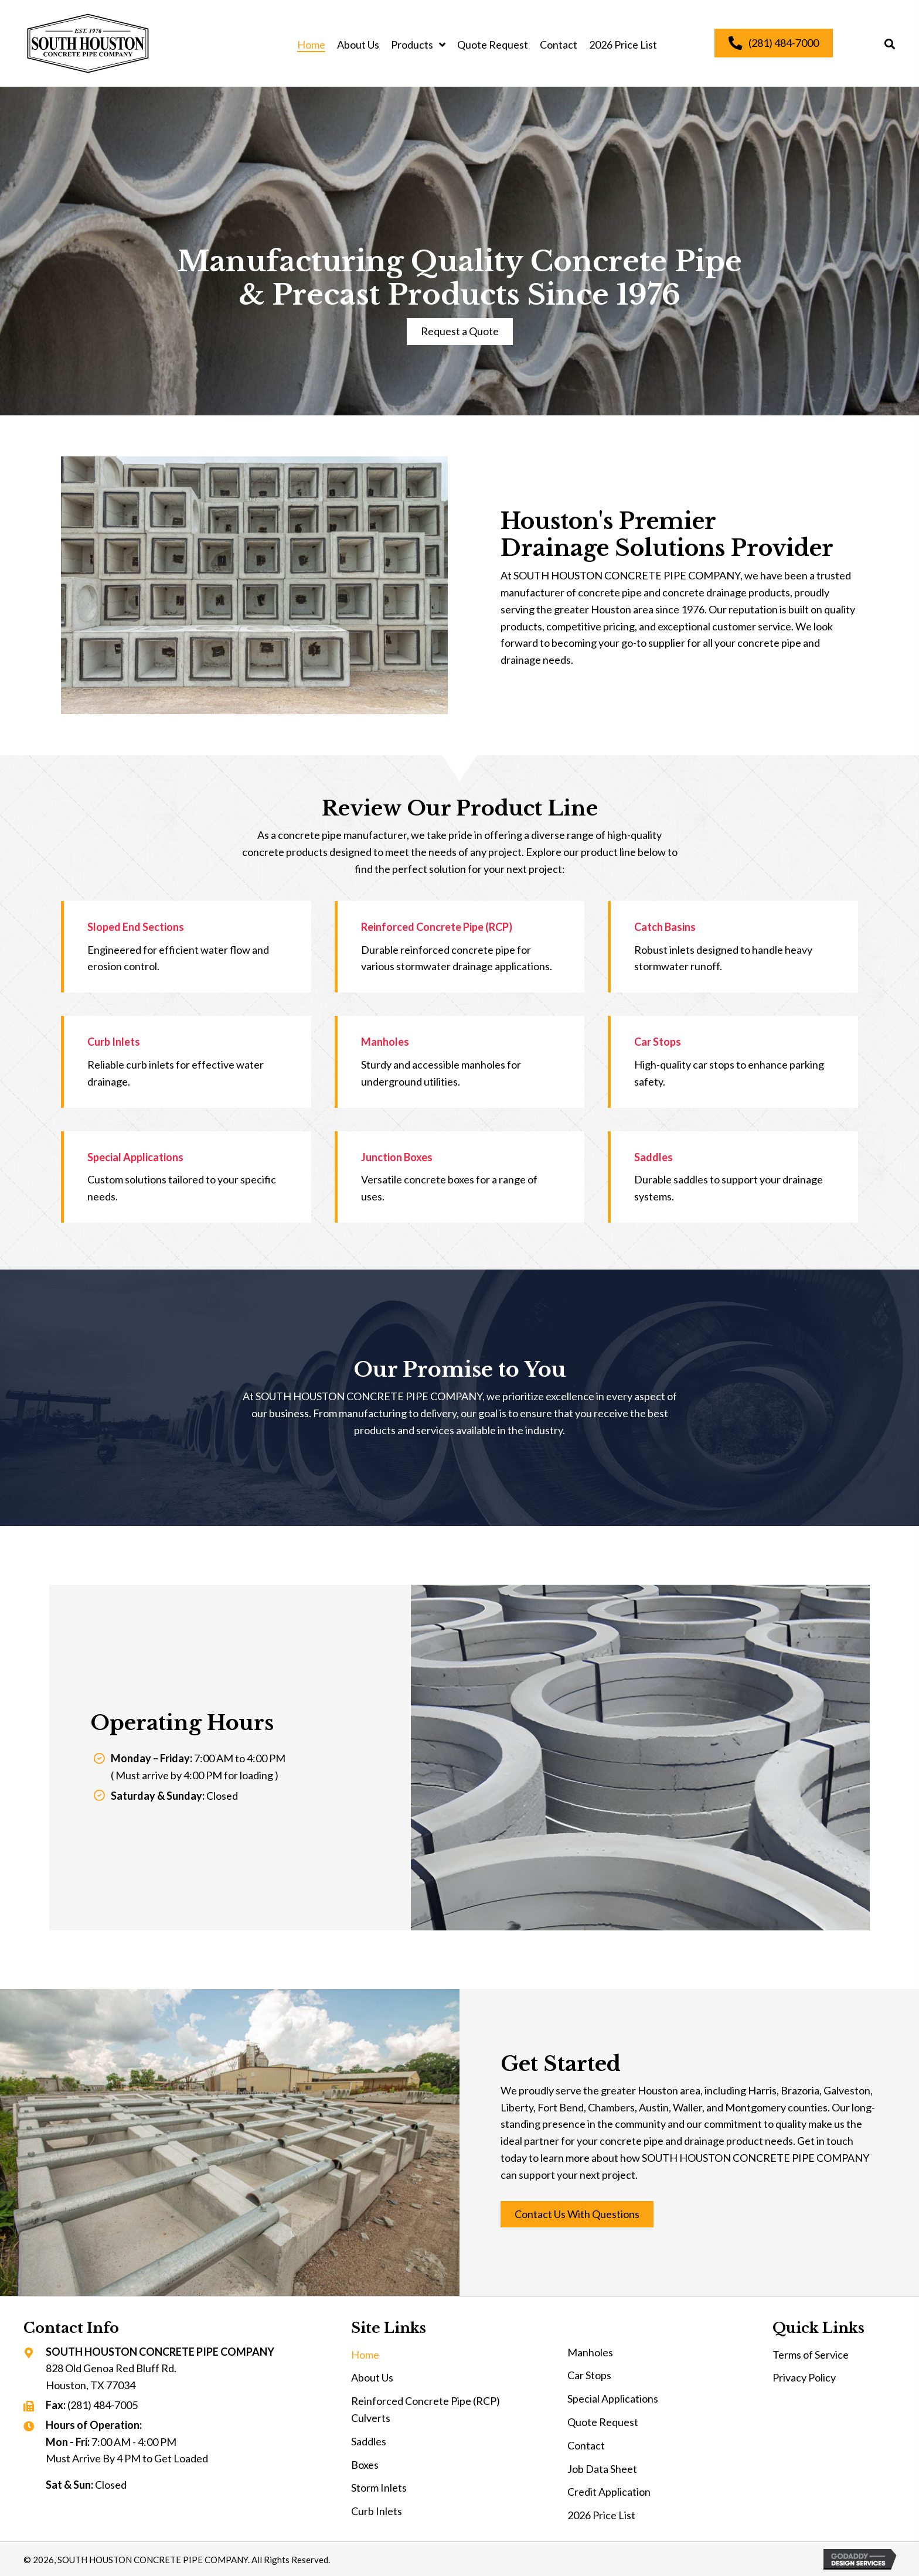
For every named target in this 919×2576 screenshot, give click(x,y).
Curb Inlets (376, 2511)
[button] (460, 331)
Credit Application (609, 2491)
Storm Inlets (379, 2487)
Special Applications (612, 2398)
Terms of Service (810, 2354)
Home (365, 2354)
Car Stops (589, 2375)
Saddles (368, 2441)
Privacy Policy (804, 2377)
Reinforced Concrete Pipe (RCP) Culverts (425, 2409)
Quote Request (602, 2421)
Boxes (365, 2464)
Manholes (590, 2352)
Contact (586, 2445)
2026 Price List (601, 2515)
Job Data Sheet (602, 2468)
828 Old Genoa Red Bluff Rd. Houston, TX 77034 (111, 2376)
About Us (372, 2377)
